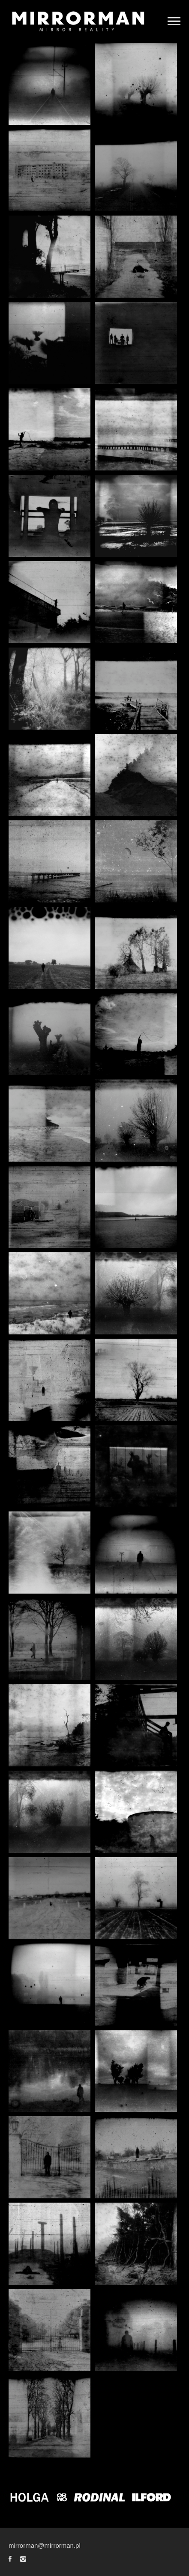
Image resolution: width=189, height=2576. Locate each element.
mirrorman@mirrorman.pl (45, 2545)
